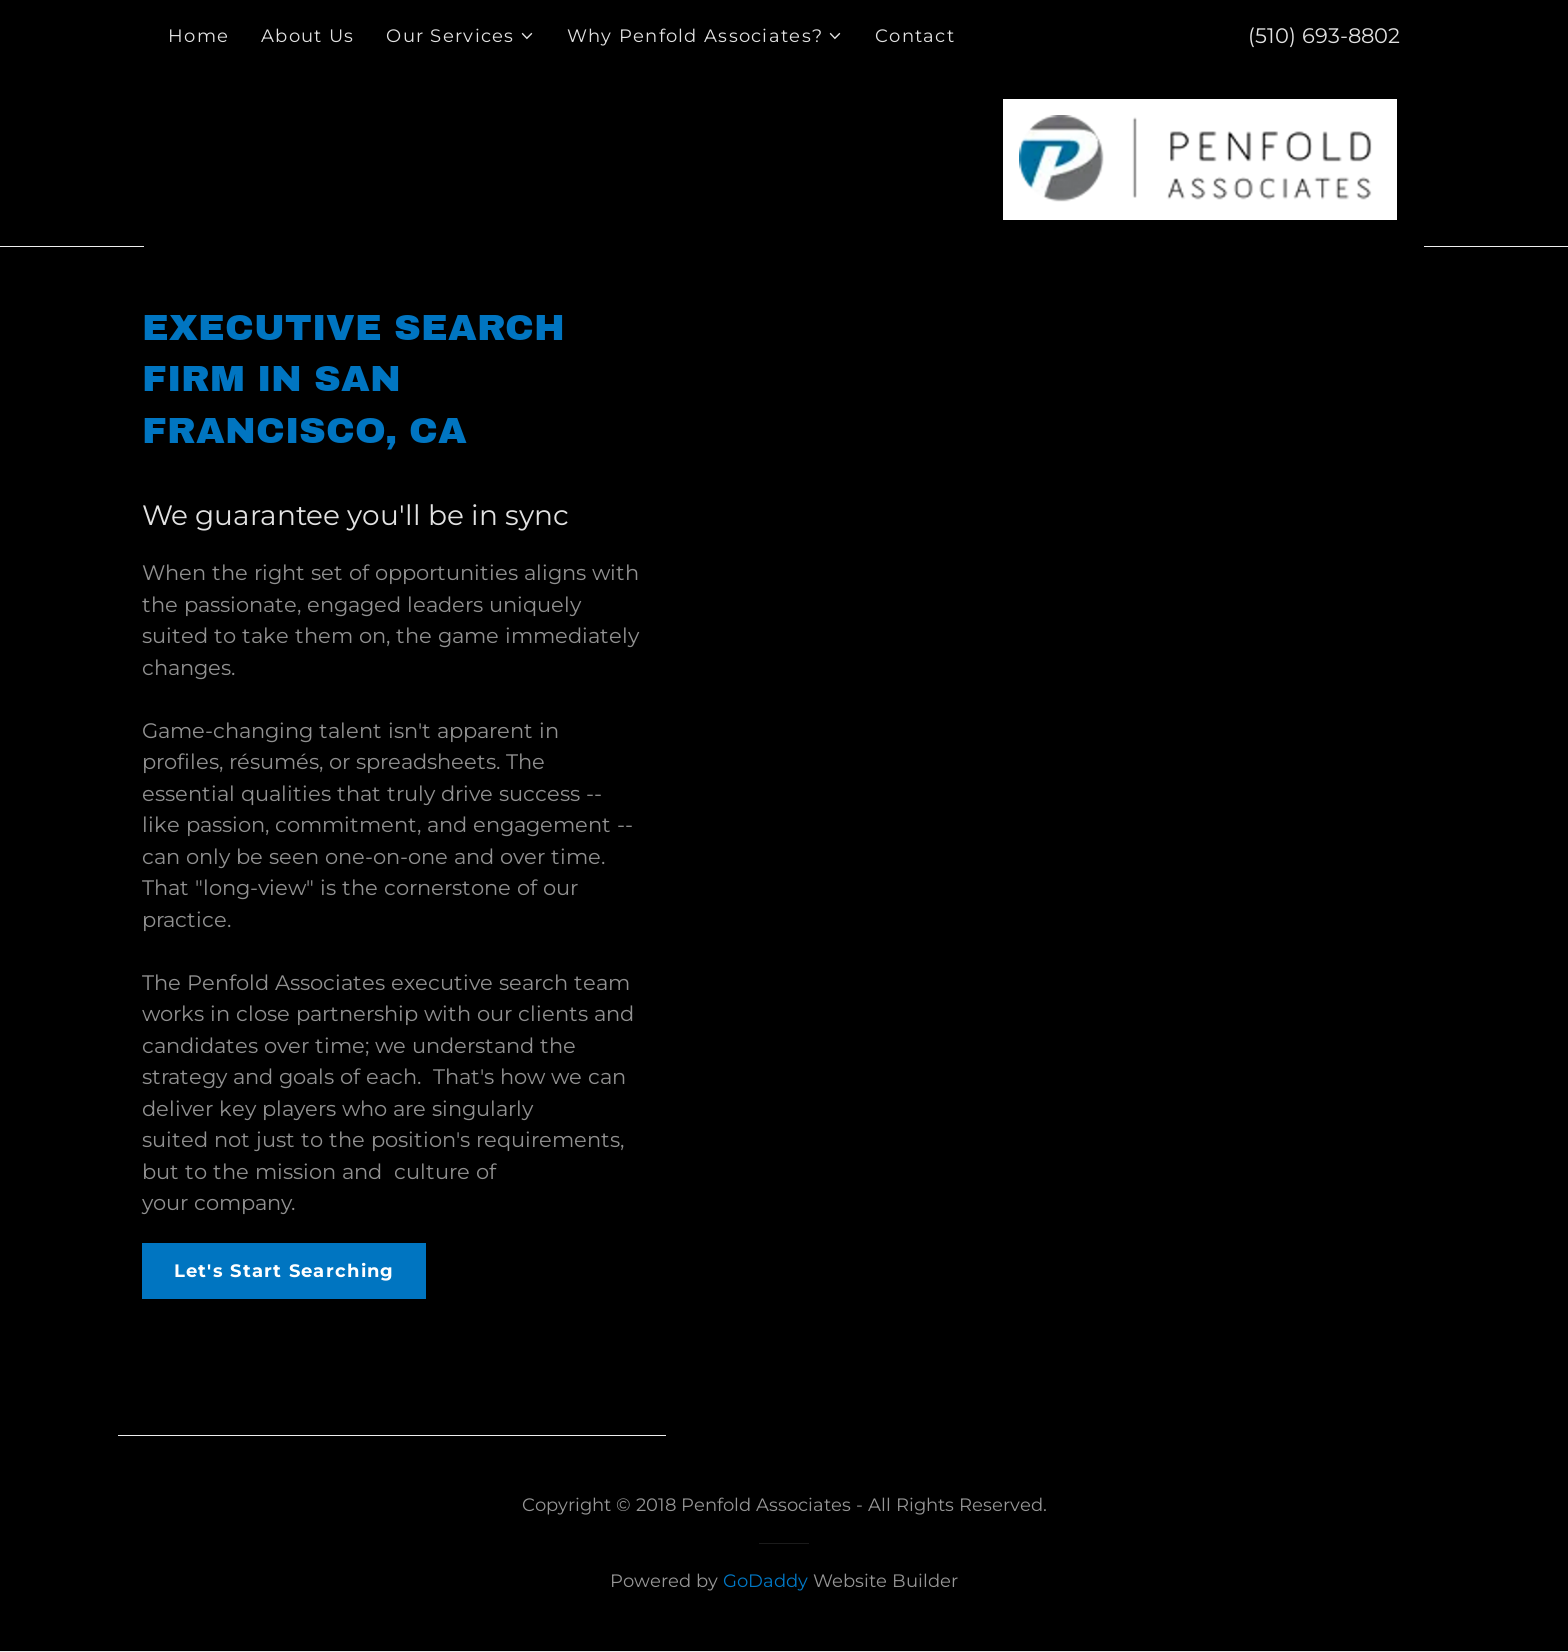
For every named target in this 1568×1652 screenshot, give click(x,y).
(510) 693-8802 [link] (1324, 35)
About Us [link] (307, 36)
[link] (1200, 157)
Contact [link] (915, 36)
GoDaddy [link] (765, 1581)
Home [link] (198, 36)
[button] (460, 36)
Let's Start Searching (284, 1271)
